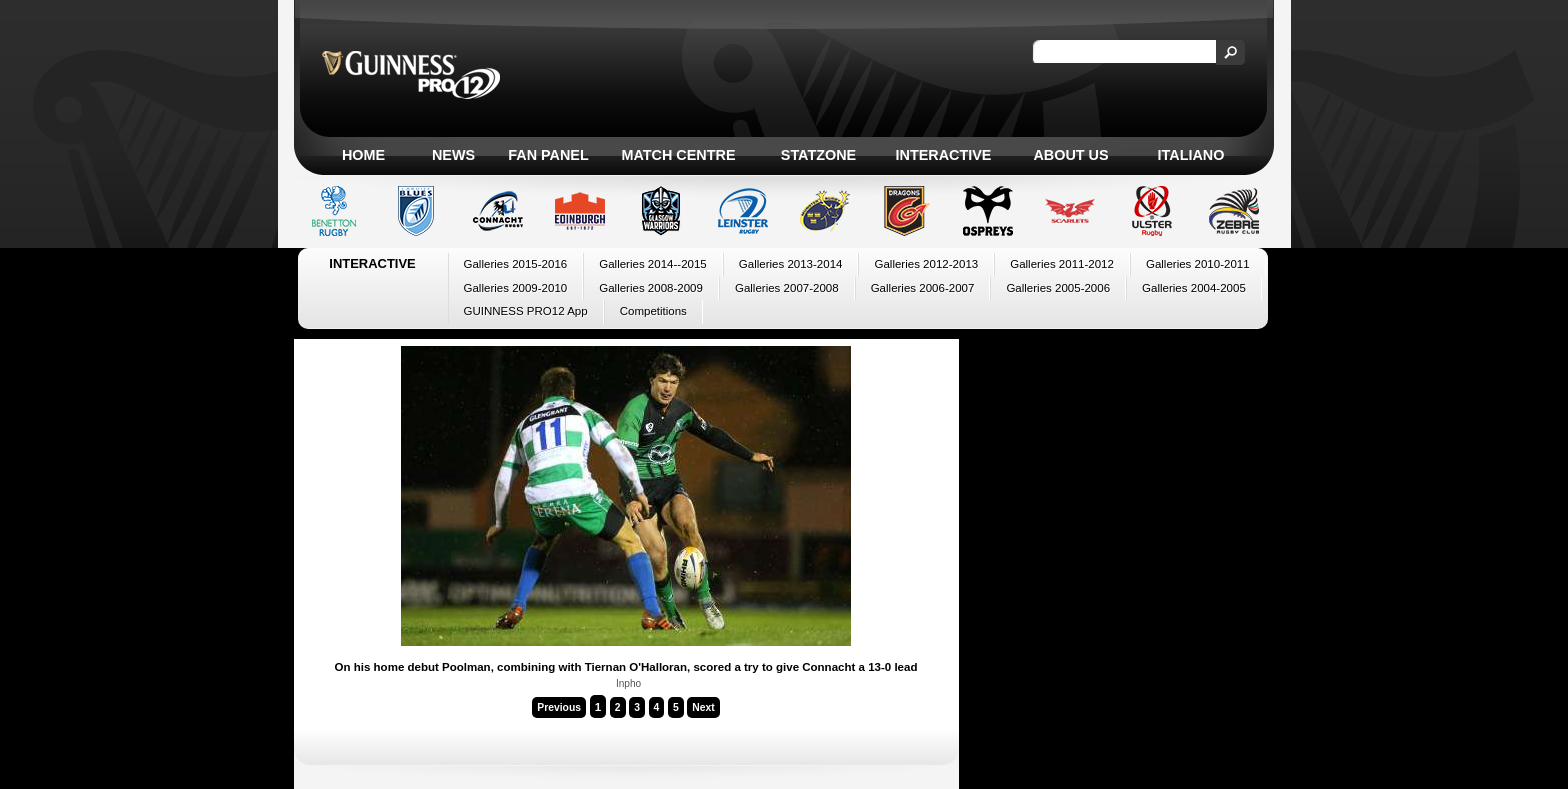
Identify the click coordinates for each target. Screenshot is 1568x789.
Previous (559, 707)
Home (363, 155)
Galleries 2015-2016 (516, 264)
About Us (1070, 155)
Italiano (1191, 155)
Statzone (818, 155)
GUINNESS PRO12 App (526, 311)
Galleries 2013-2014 (791, 264)
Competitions (653, 311)
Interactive (944, 155)
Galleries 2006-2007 (923, 288)
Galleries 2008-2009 (651, 288)
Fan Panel (548, 155)
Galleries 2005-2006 (1058, 288)
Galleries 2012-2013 (926, 264)
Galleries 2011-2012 (1062, 264)
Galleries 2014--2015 (653, 264)
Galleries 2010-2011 (1198, 264)
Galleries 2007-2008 (787, 288)
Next (703, 707)
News (453, 155)
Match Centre (678, 155)
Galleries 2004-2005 (1194, 288)
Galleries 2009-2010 (516, 288)
